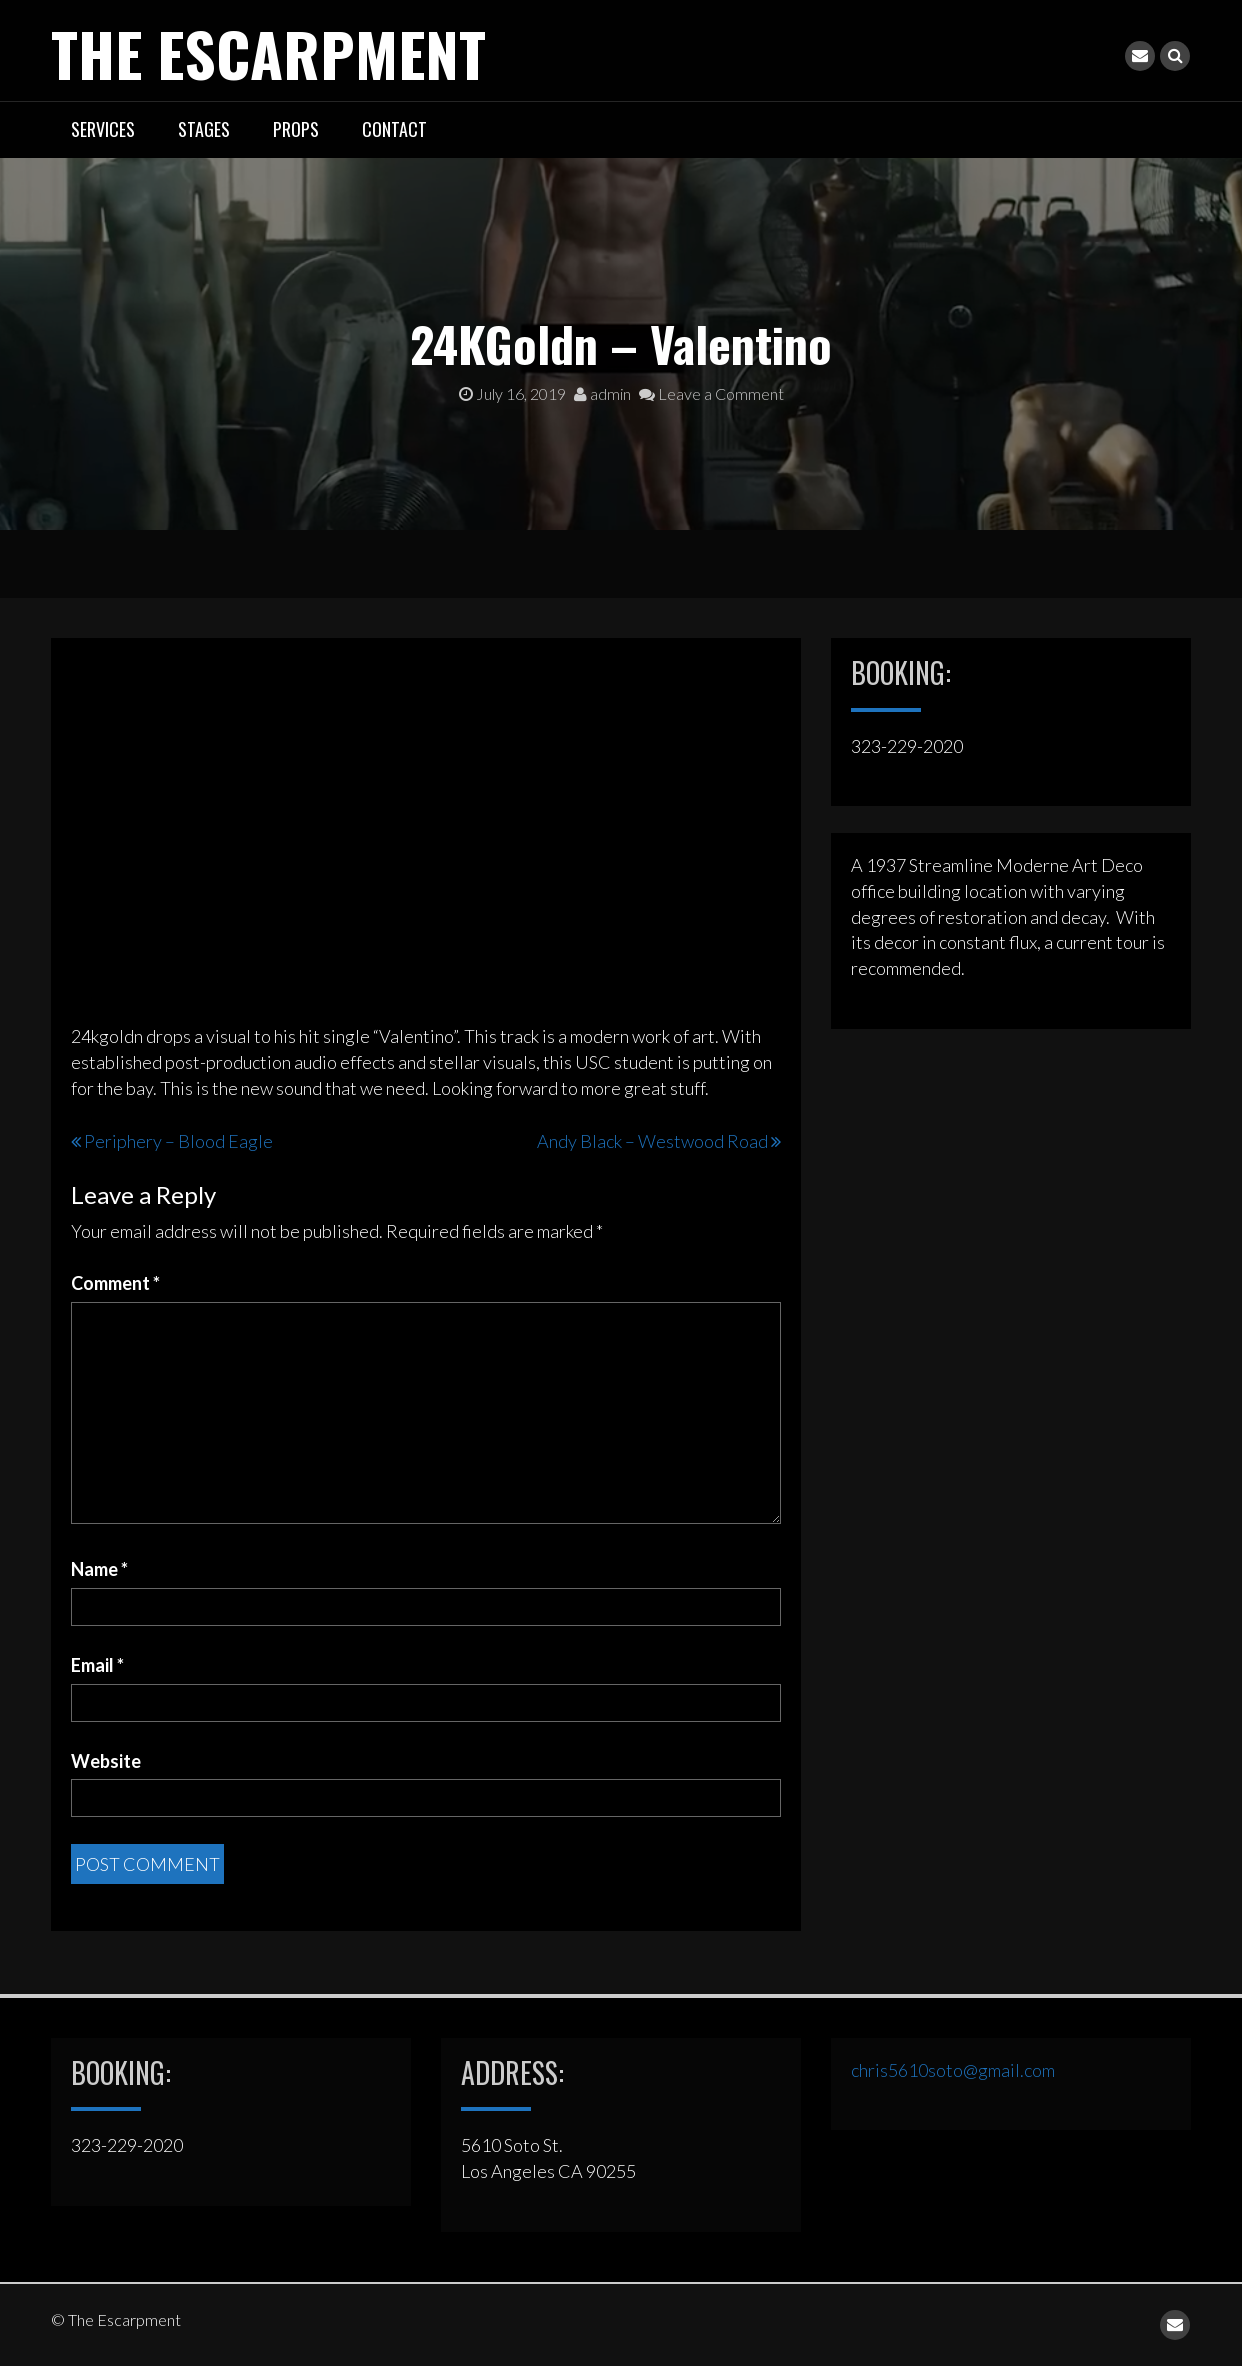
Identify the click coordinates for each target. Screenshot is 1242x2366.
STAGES (204, 129)
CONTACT (394, 129)
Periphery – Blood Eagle (178, 1141)
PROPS (296, 129)
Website (106, 1761)
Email (97, 1665)
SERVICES (103, 129)
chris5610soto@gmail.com (953, 2070)
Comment (115, 1283)
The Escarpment (268, 52)
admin (602, 393)
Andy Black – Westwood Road (652, 1141)
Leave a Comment (711, 393)
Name (99, 1569)
